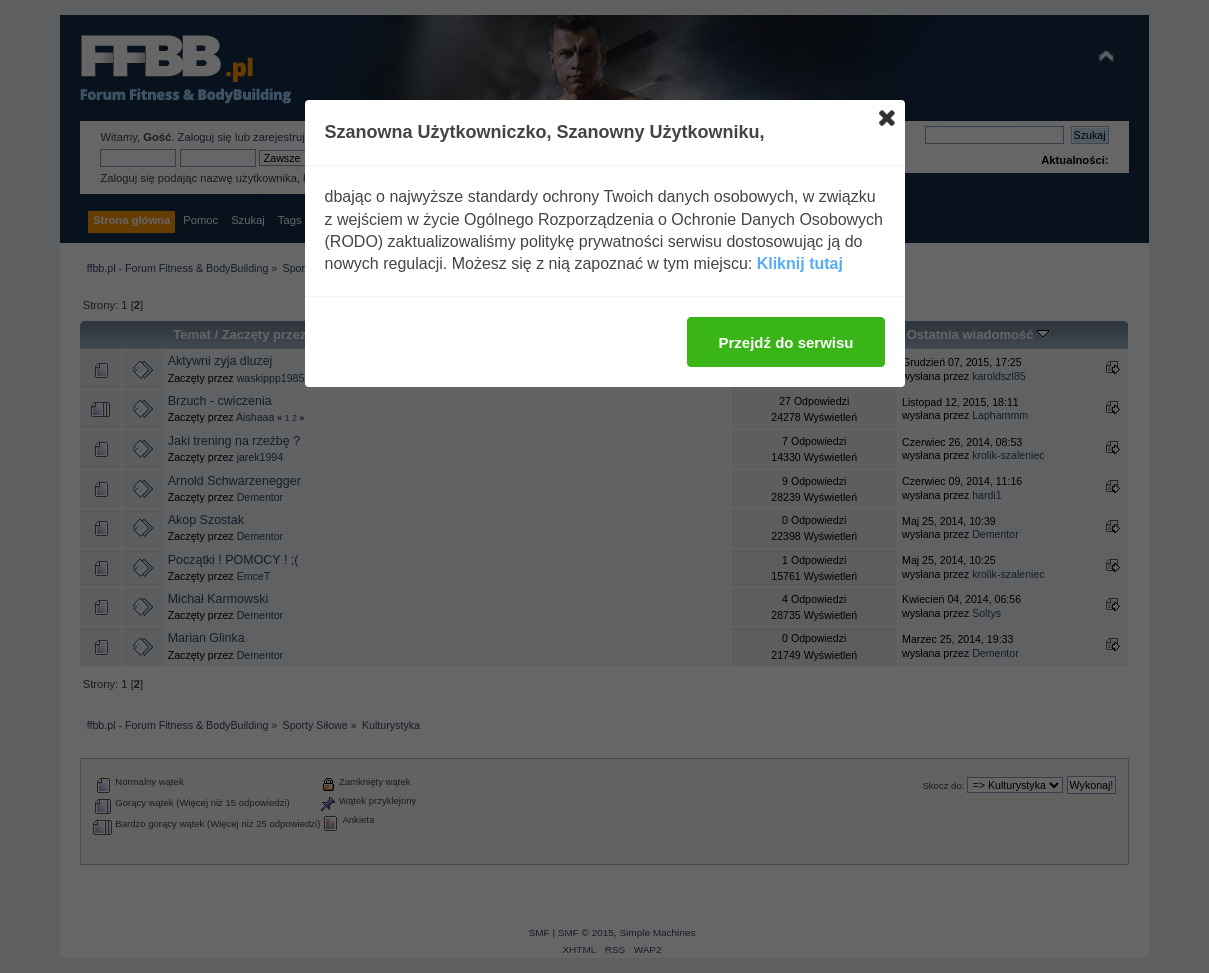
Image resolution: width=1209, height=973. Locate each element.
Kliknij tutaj (800, 263)
